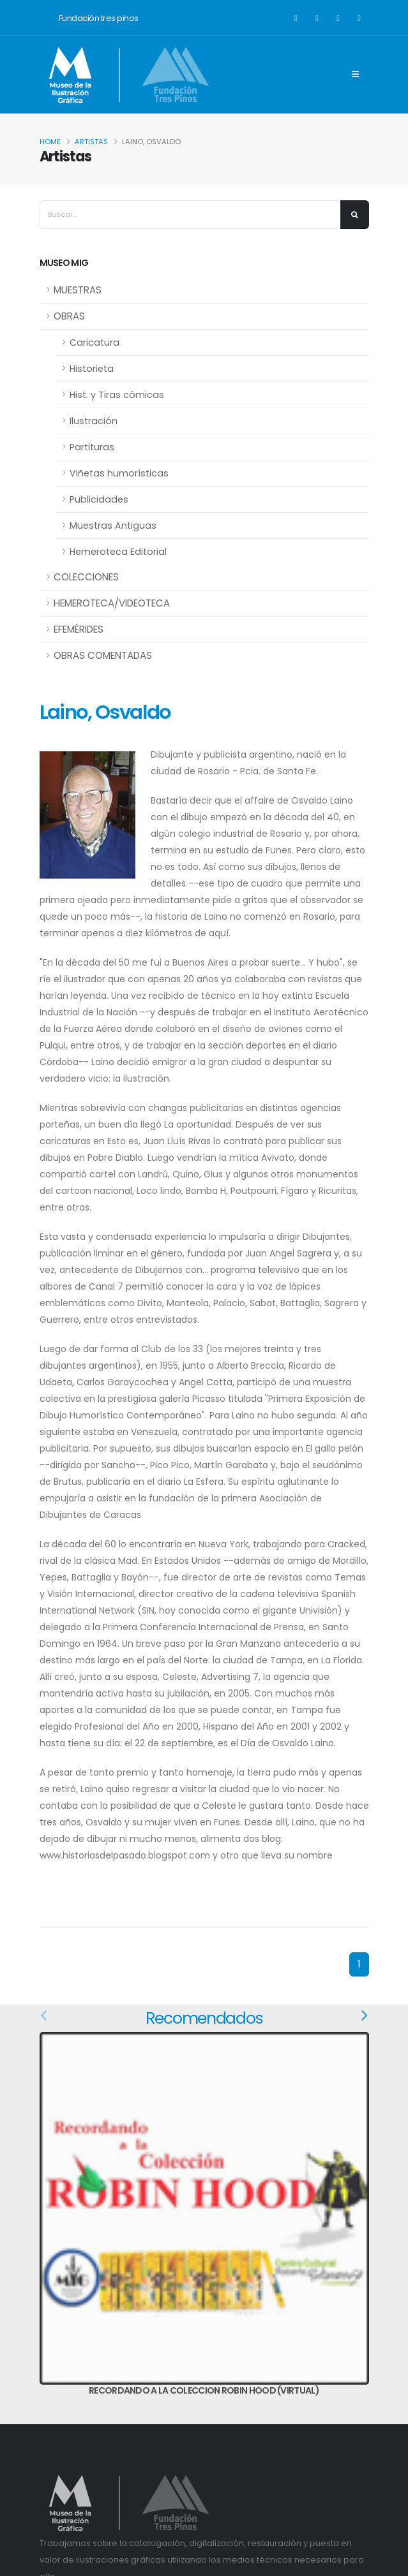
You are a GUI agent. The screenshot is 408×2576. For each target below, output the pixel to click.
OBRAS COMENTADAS (103, 655)
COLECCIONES (86, 577)
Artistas (91, 141)
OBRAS (69, 316)
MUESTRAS (78, 290)
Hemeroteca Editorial (118, 551)
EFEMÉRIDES (78, 629)
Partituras (92, 447)
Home (50, 141)
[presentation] (45, 2016)
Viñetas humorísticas (119, 473)
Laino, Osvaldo (105, 712)
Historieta (92, 368)
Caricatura (94, 342)
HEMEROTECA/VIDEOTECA (112, 603)
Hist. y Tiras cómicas (117, 394)
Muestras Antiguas (113, 525)
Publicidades (99, 499)
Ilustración (93, 421)
